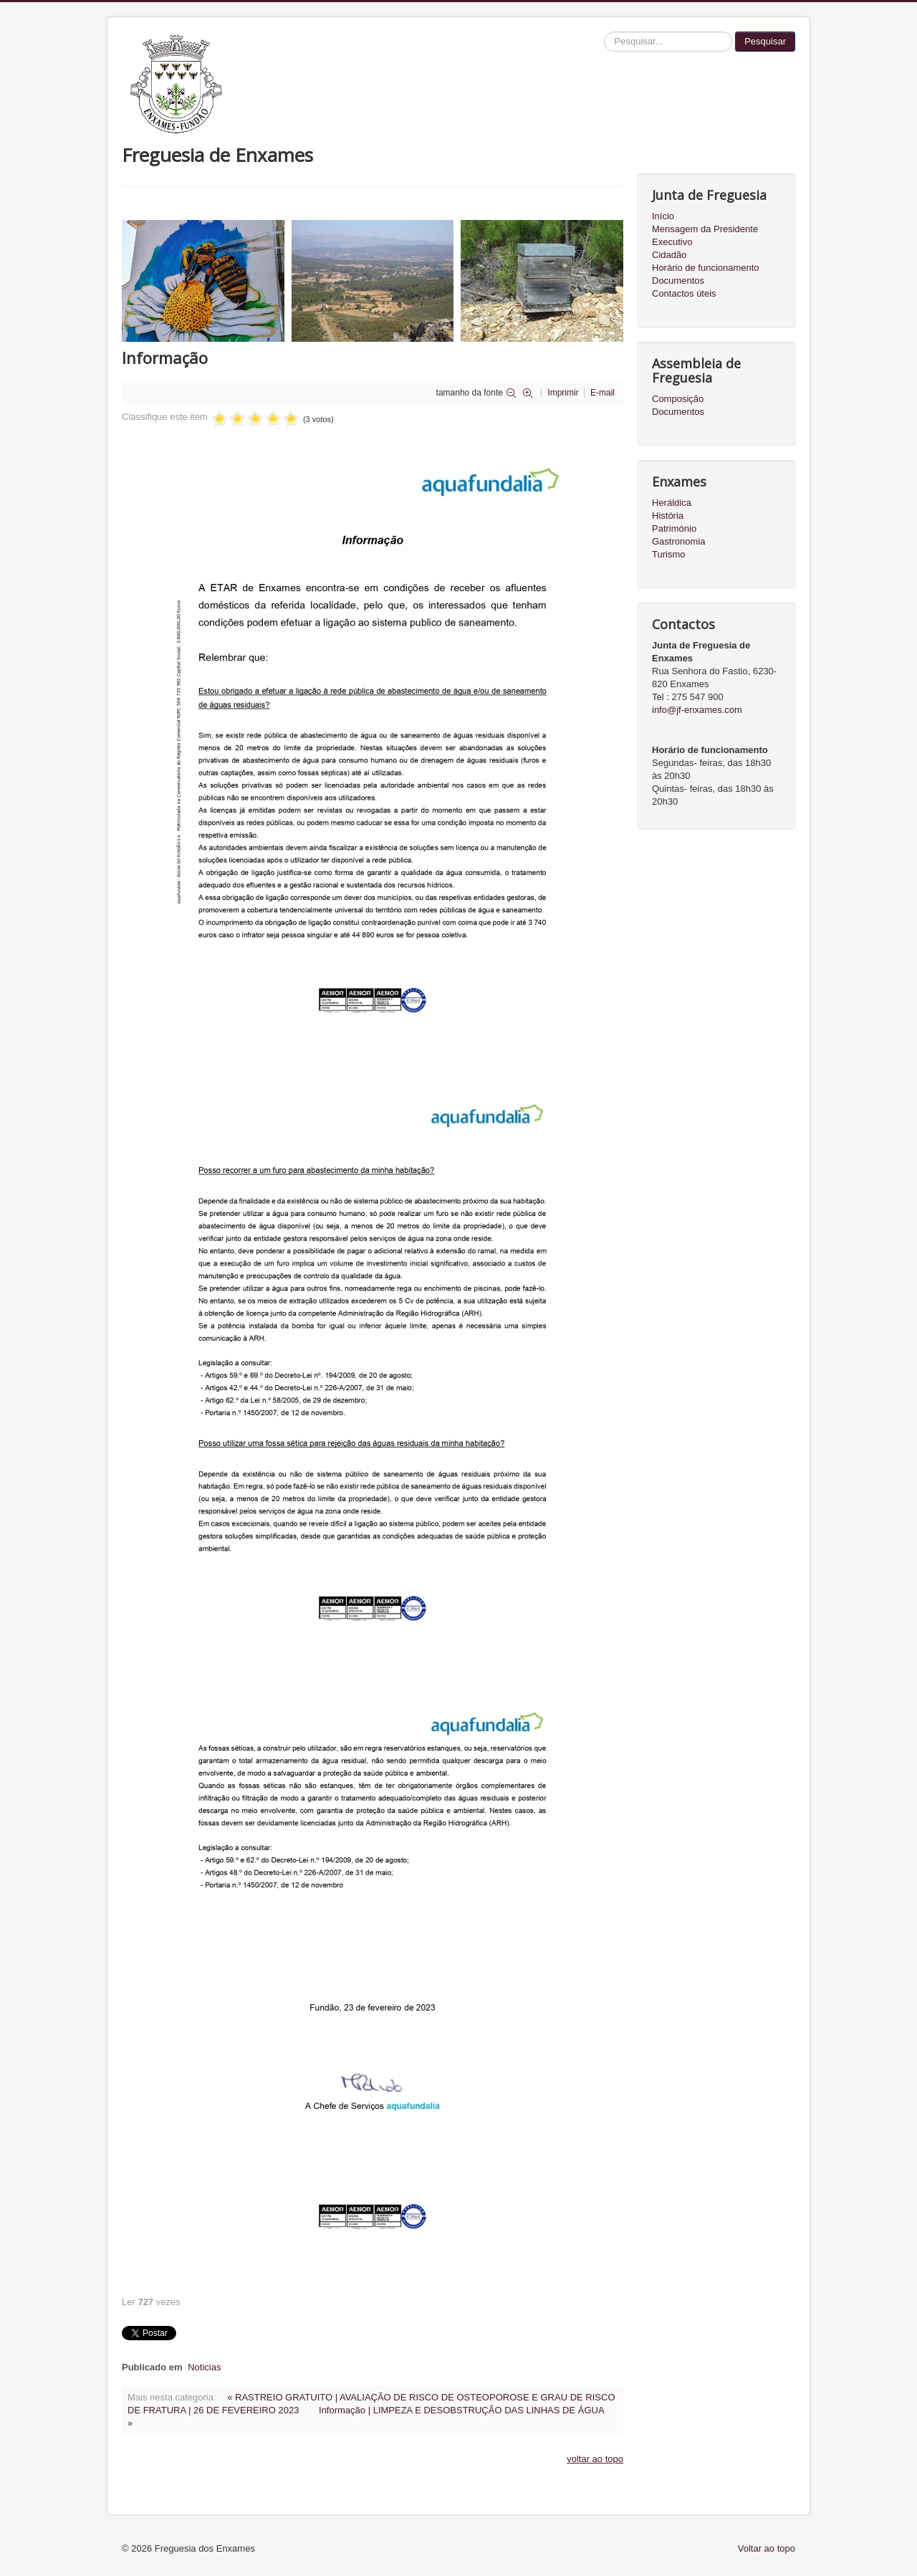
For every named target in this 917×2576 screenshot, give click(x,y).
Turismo (668, 554)
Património (674, 528)
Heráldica (671, 502)
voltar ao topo (595, 2458)
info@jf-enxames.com (697, 709)
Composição (678, 398)
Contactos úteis (684, 293)
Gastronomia (678, 541)
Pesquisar (765, 41)
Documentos (678, 280)
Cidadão (669, 254)
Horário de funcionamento (705, 267)
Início (663, 216)
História (667, 515)
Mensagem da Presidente (705, 229)
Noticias (204, 2367)
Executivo (672, 241)
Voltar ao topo (766, 2548)
